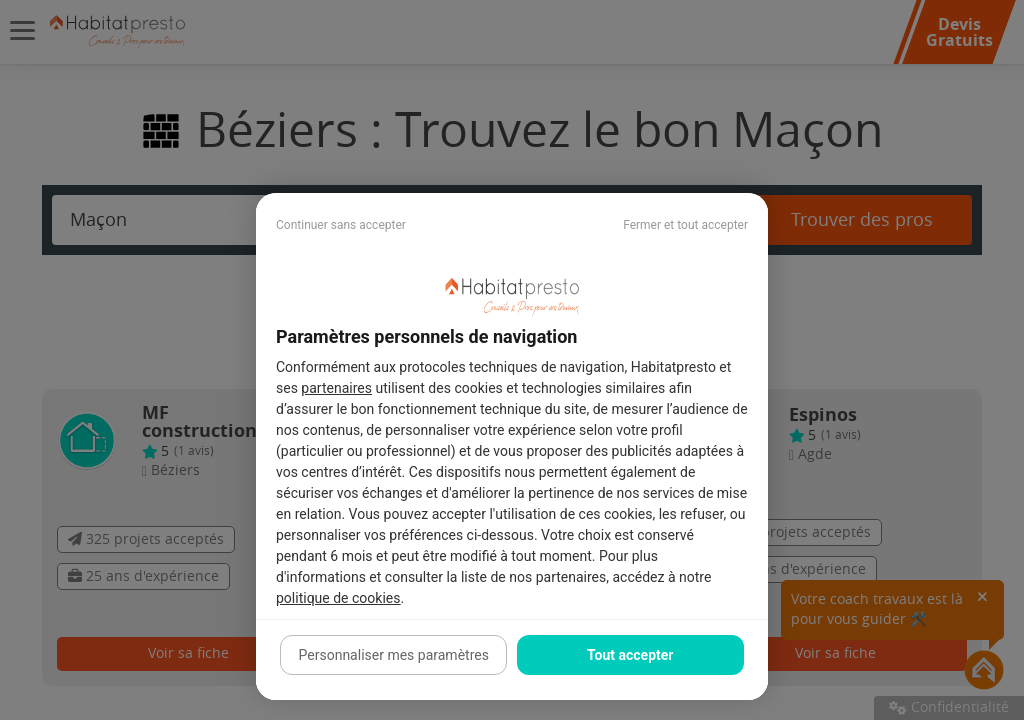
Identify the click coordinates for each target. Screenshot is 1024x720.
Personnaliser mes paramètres (394, 655)
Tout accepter (630, 655)
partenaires (336, 388)
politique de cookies (338, 598)
